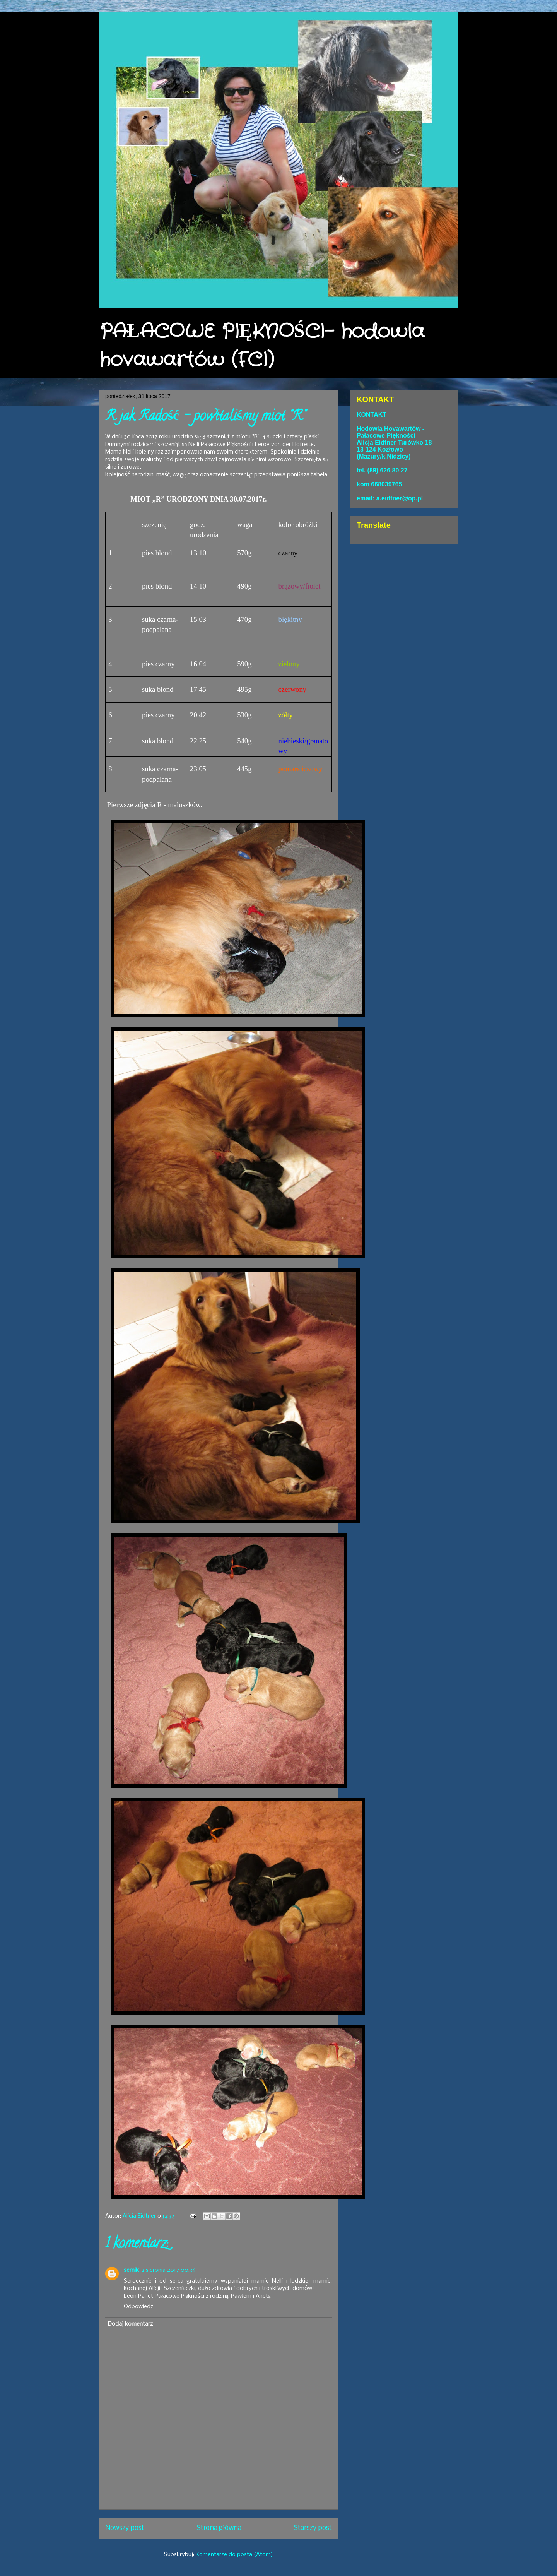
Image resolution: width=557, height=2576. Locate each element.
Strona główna (219, 2528)
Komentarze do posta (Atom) (234, 2555)
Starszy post (313, 2528)
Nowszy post (124, 2528)
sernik (131, 2270)
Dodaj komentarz (130, 2324)
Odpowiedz (138, 2307)
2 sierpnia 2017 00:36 (168, 2270)
